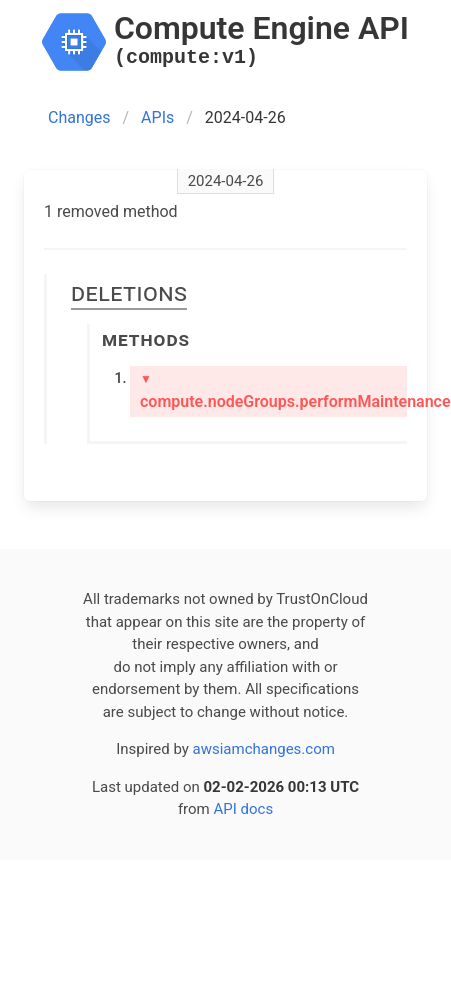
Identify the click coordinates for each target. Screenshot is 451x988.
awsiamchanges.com (264, 749)
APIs (157, 117)
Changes (79, 117)
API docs (243, 809)
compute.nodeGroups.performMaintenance (273, 391)
